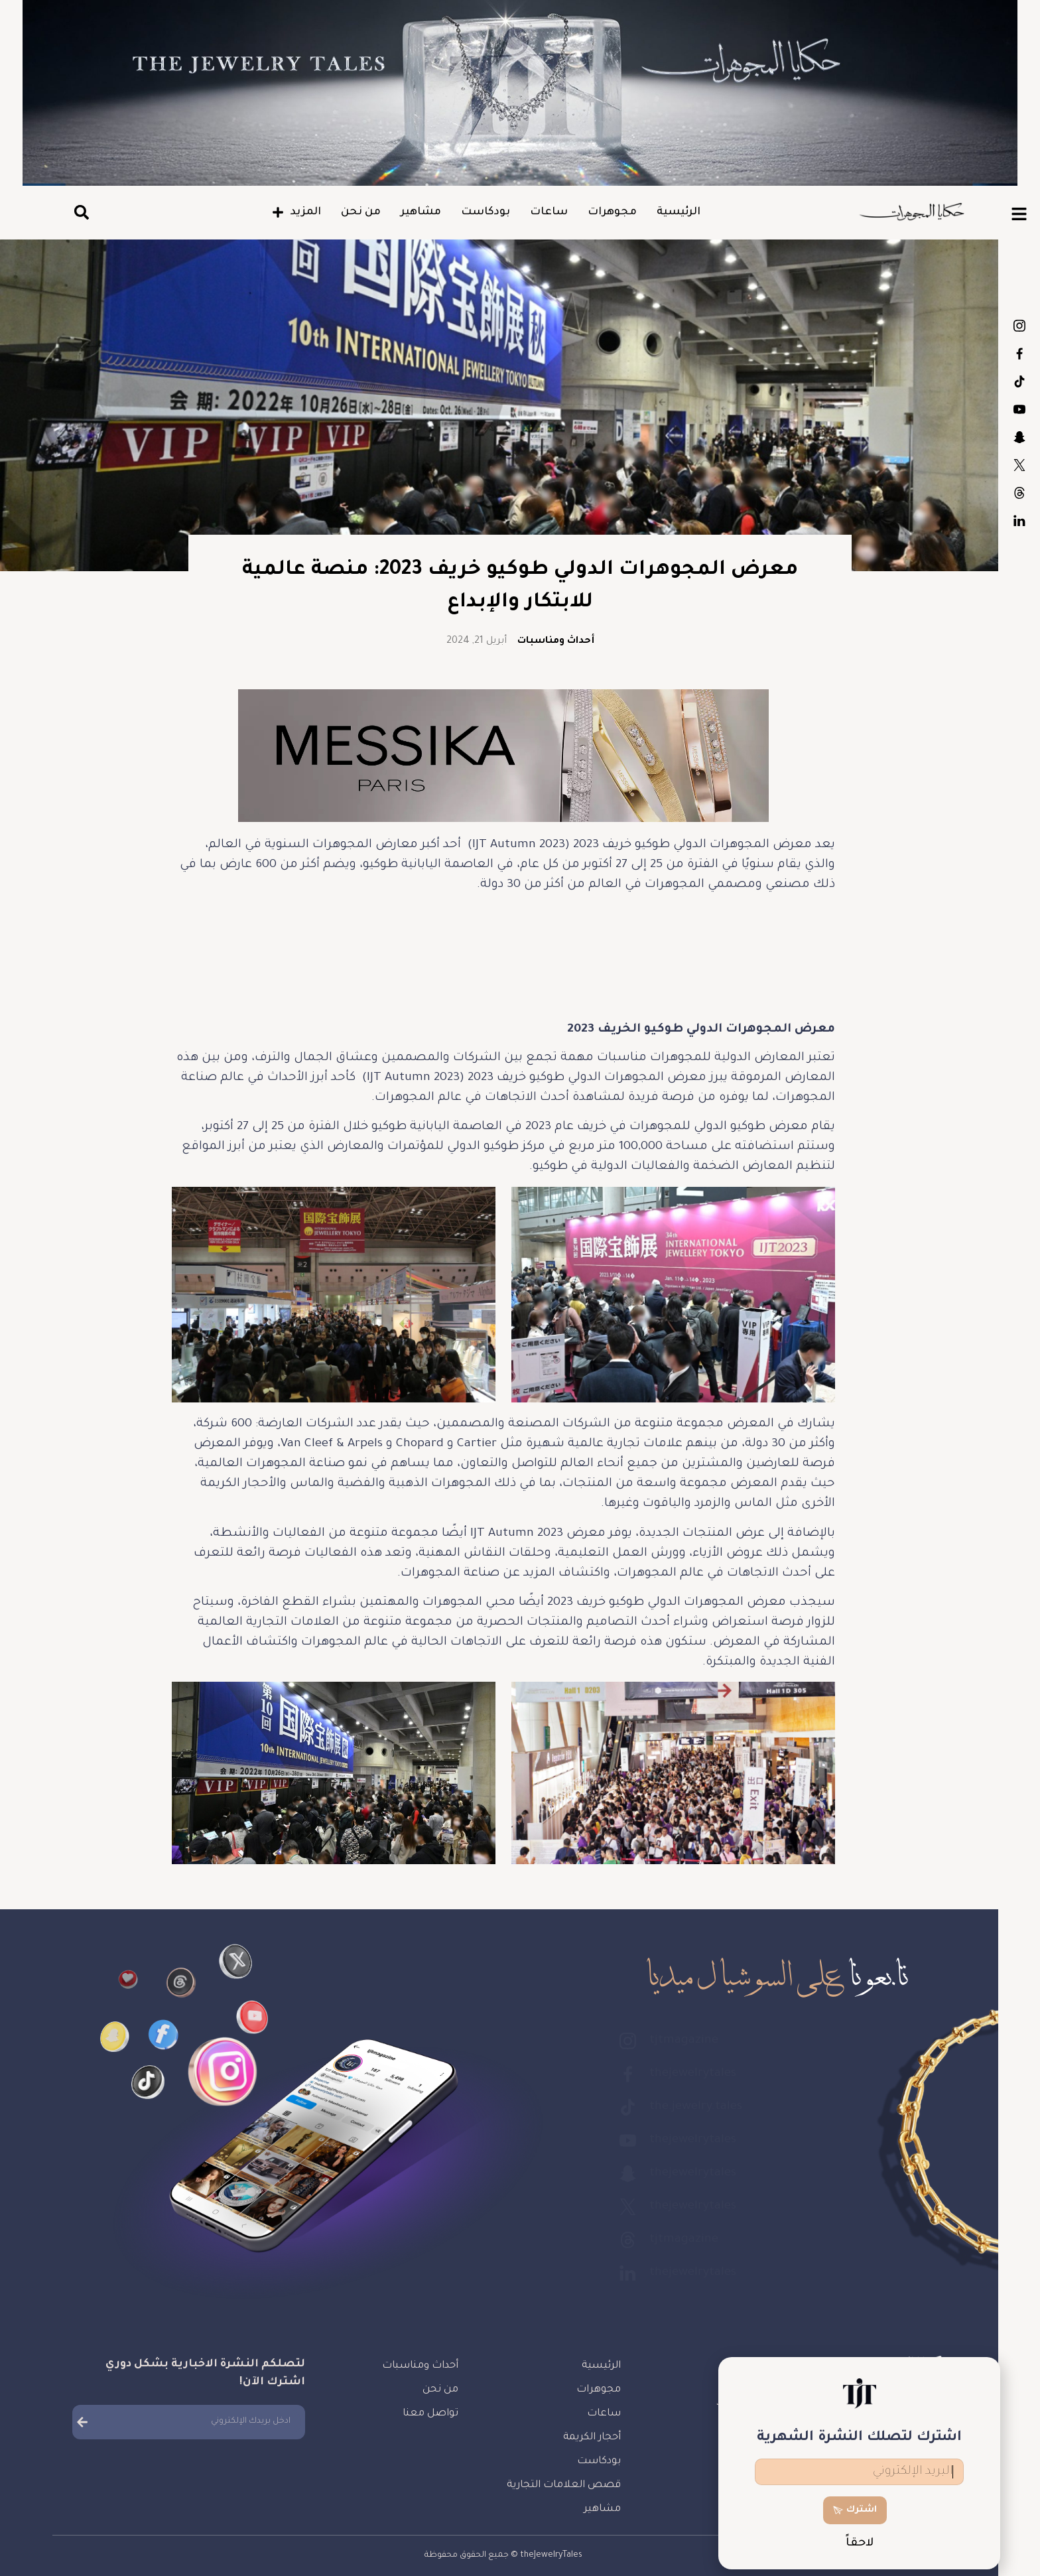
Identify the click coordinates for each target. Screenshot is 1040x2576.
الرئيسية (678, 212)
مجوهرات (612, 212)
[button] (81, 212)
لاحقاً (860, 2544)
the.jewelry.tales (1019, 381)
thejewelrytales (1019, 354)
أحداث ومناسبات (555, 641)
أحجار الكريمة (592, 2437)
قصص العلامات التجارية (564, 2485)
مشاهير (421, 212)
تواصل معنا (430, 2413)
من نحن (361, 212)
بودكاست (485, 212)
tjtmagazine (1019, 326)
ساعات (549, 212)
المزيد (296, 212)
